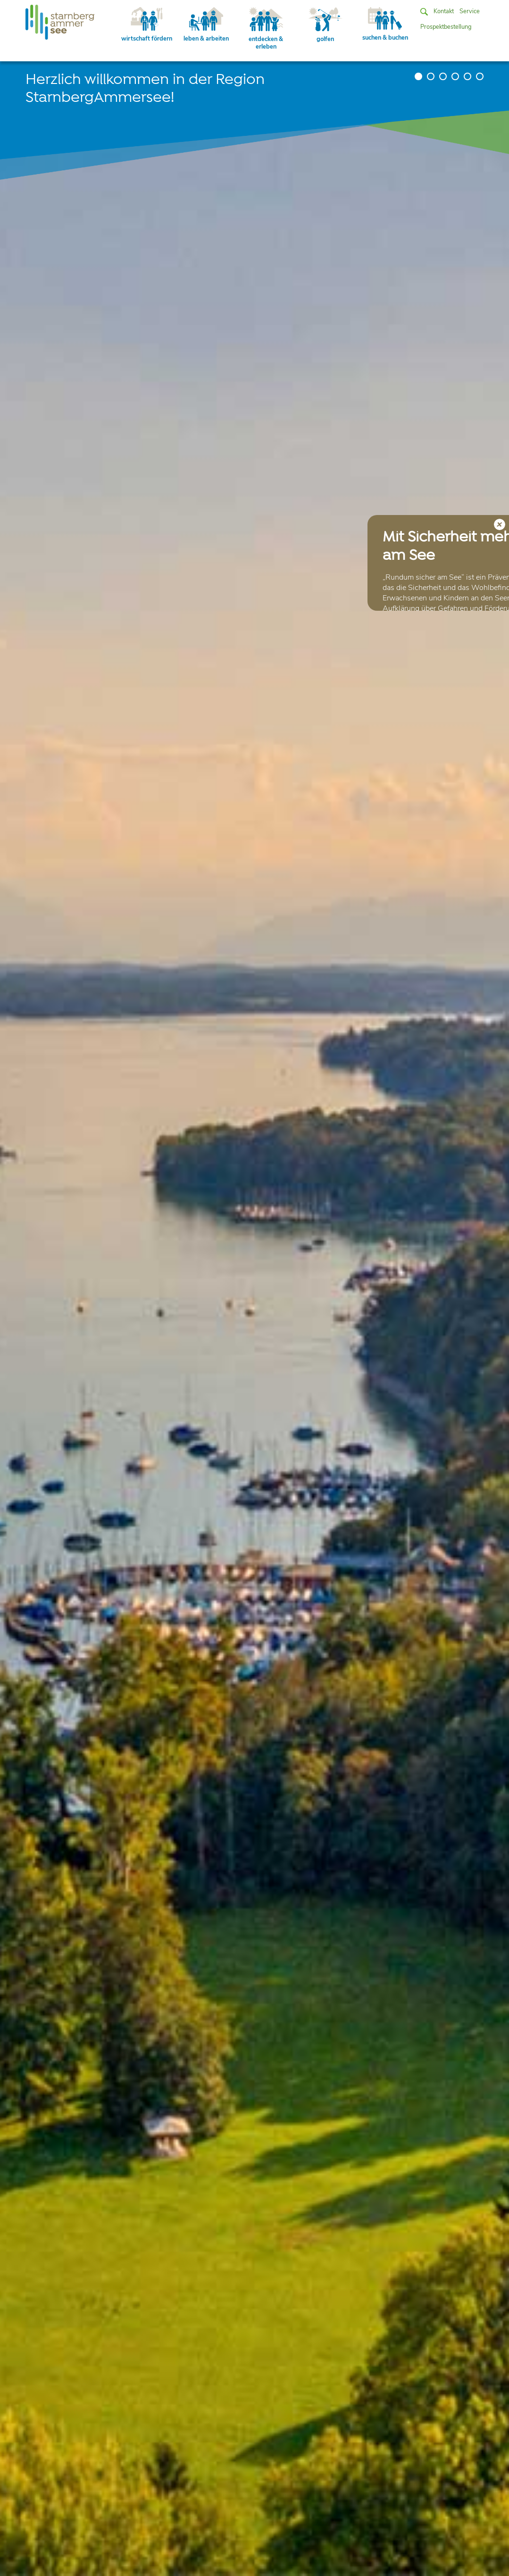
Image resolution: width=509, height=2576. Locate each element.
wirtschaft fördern (146, 25)
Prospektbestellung (446, 27)
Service (469, 11)
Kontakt (444, 11)
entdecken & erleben (266, 29)
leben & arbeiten (206, 25)
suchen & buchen (385, 24)
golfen (325, 25)
